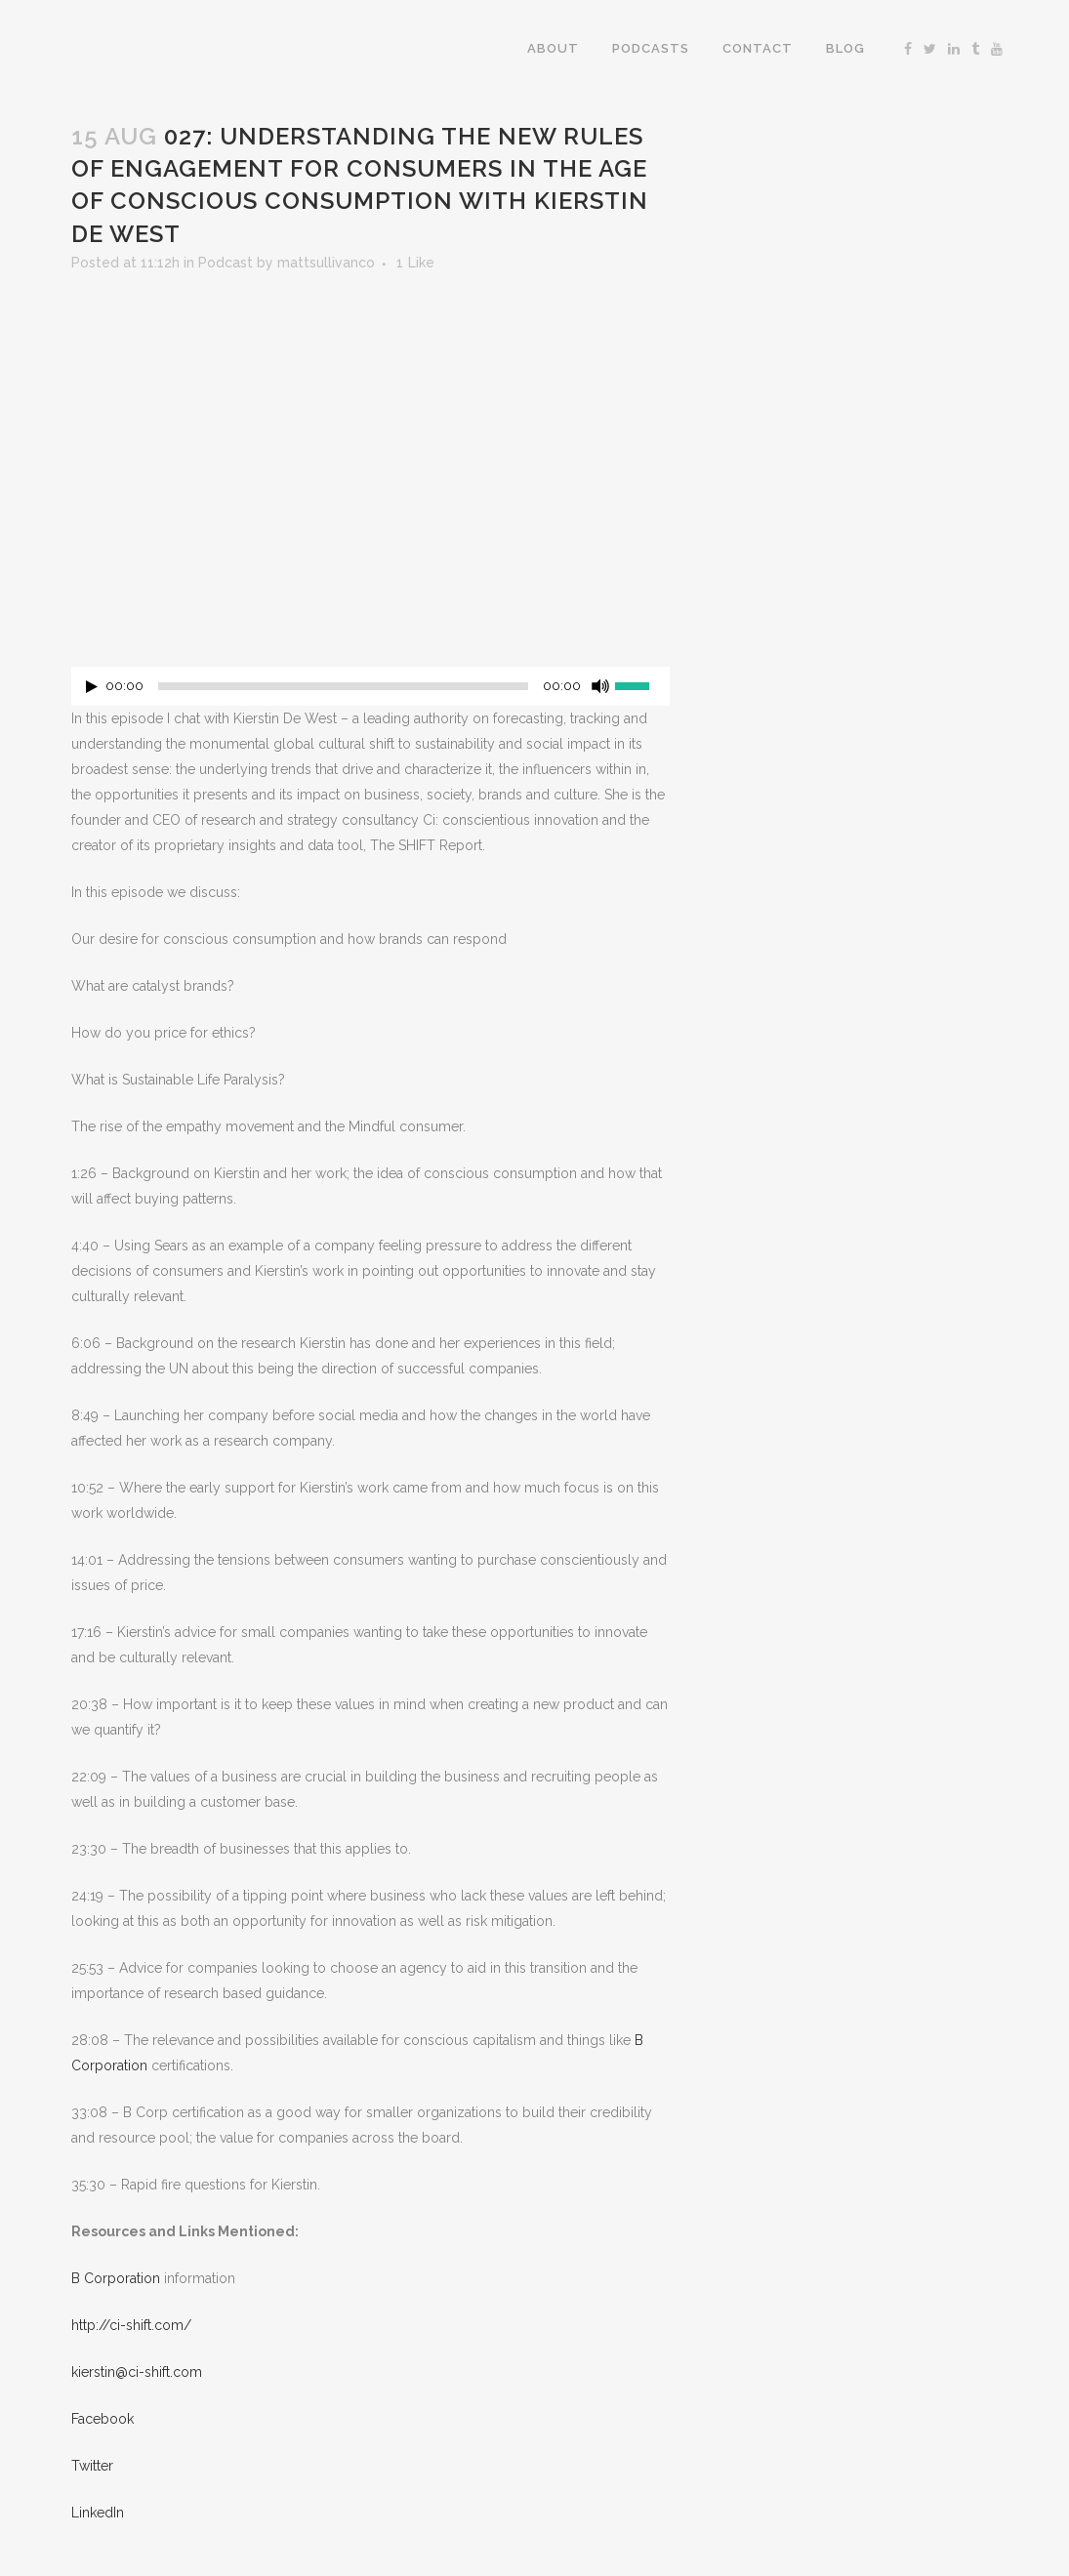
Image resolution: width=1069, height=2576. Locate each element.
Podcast (225, 262)
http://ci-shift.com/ (131, 2325)
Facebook (102, 2419)
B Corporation (115, 2278)
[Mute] (600, 686)
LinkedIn (97, 2512)
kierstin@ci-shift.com (136, 2372)
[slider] (343, 686)
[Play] (92, 686)
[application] (370, 691)
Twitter (92, 2466)
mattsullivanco (326, 262)
